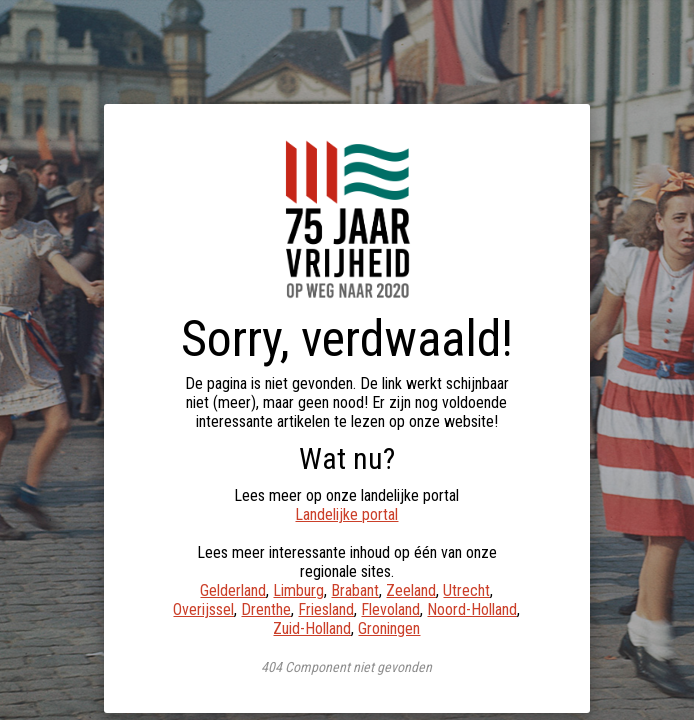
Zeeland (411, 590)
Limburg (298, 590)
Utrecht (466, 590)
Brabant (355, 590)
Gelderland (233, 590)
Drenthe (266, 609)
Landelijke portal (346, 514)
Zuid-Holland (312, 628)
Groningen (389, 628)
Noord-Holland (472, 609)
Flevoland (390, 609)
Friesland (326, 609)
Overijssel (203, 609)
